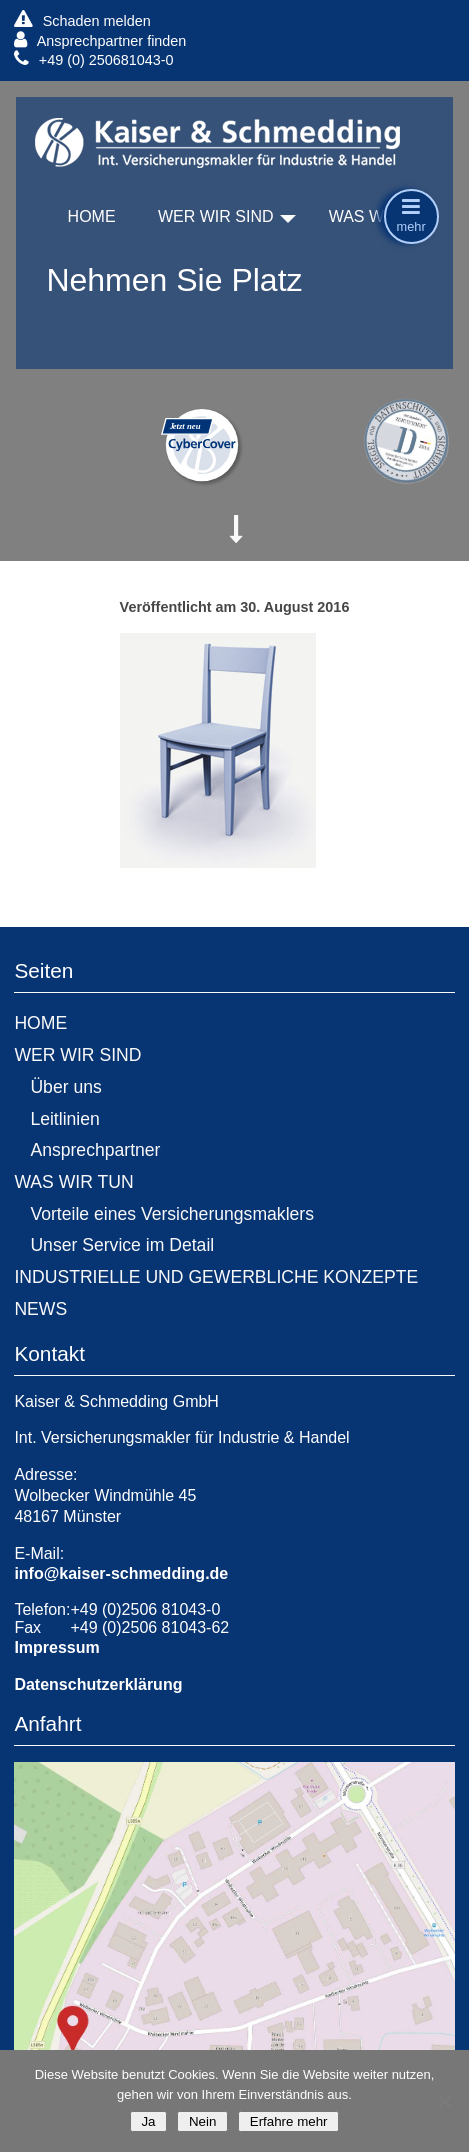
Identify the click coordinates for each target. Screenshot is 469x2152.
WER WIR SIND (216, 216)
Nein (202, 2121)
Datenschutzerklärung (98, 1684)
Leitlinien (64, 1119)
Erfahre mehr (288, 2121)
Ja (148, 2121)
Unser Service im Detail (122, 1245)
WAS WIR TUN (73, 1182)
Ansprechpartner (95, 1150)
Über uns (65, 1087)
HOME (92, 216)
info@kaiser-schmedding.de (121, 1573)
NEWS (40, 1309)
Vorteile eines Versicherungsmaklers (172, 1214)
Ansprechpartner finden (100, 40)
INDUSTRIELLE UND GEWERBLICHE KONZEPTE (216, 1277)
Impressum (56, 1647)
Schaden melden (82, 20)
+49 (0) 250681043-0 (93, 59)
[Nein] (444, 2101)
